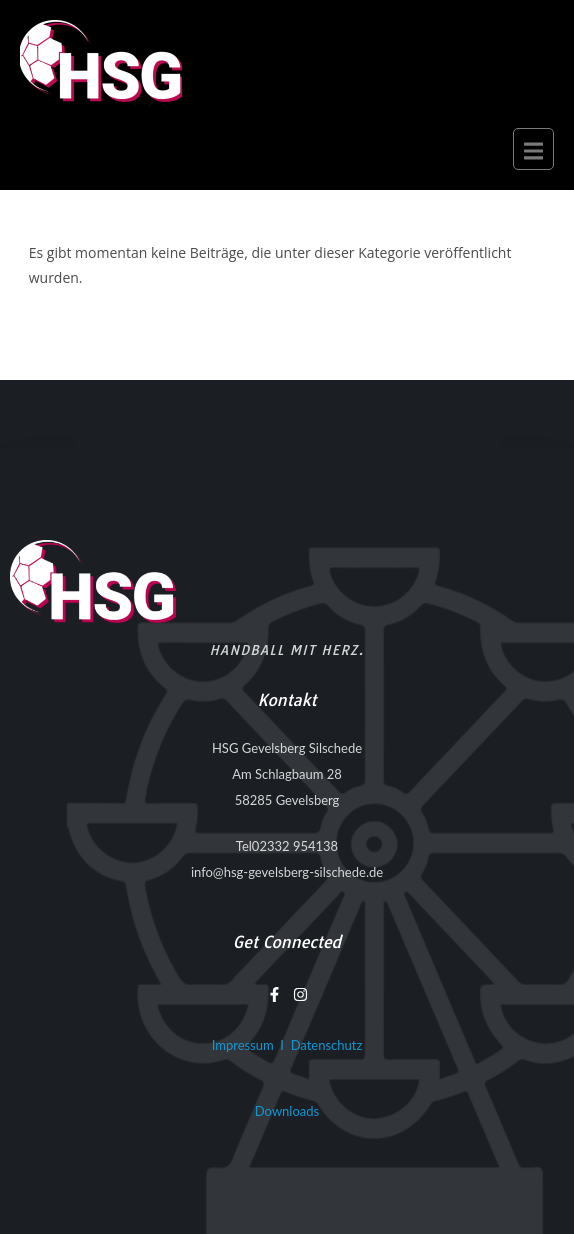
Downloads (287, 1111)
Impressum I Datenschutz (287, 1045)
